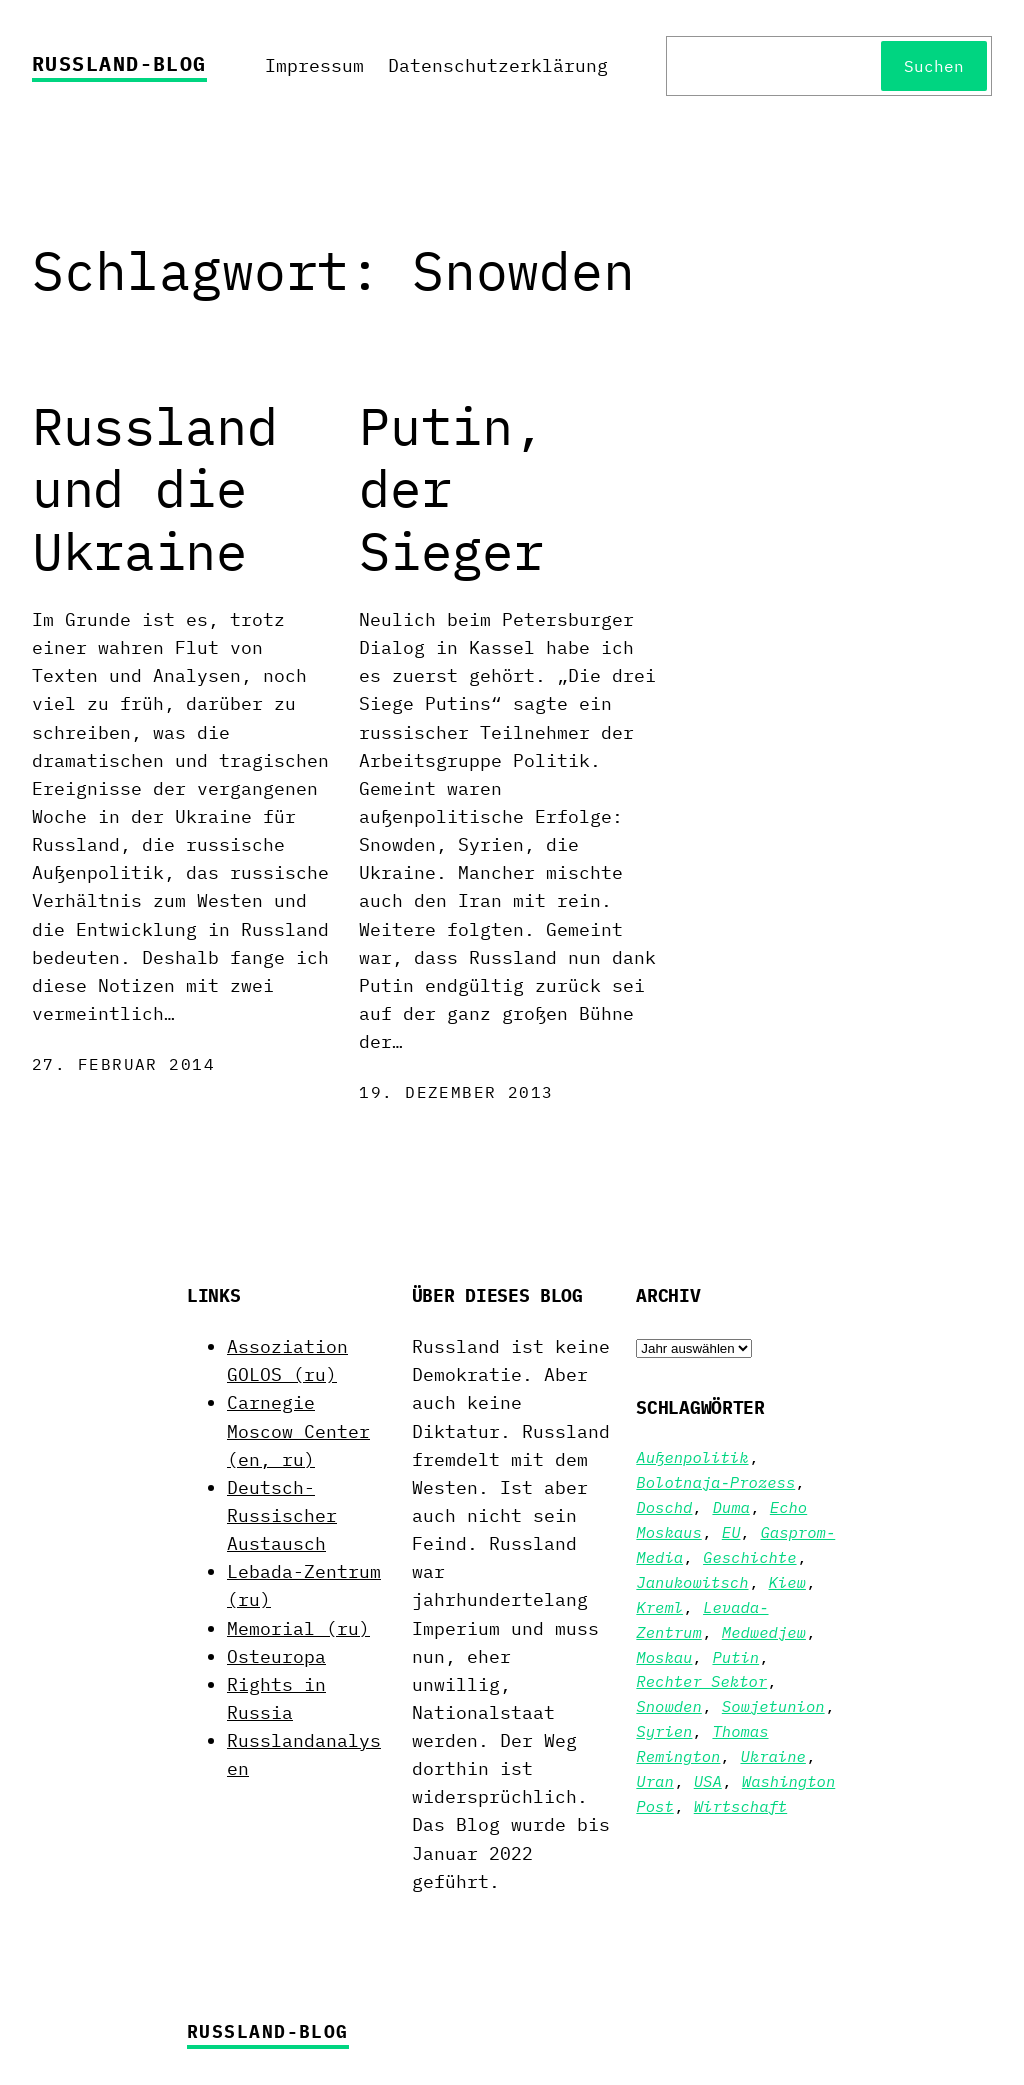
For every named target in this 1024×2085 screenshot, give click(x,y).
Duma (730, 1507)
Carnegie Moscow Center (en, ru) (298, 1430)
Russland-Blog (119, 63)
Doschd (664, 1507)
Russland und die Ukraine (155, 488)
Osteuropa (276, 1656)
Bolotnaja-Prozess (715, 1482)
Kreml (659, 1607)
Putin (735, 1657)
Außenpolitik (692, 1457)
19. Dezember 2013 (456, 1092)
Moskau (664, 1657)
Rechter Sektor (701, 1681)
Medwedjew (764, 1632)
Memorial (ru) (298, 1628)
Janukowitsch (692, 1582)
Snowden (668, 1706)
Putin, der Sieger (451, 488)
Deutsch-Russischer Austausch (282, 1515)
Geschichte (749, 1557)
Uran (654, 1781)
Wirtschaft (740, 1806)
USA (708, 1781)
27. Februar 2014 (123, 1064)
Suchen (934, 66)
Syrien (664, 1731)
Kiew (787, 1582)
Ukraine (772, 1756)
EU (731, 1532)
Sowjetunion (773, 1706)
